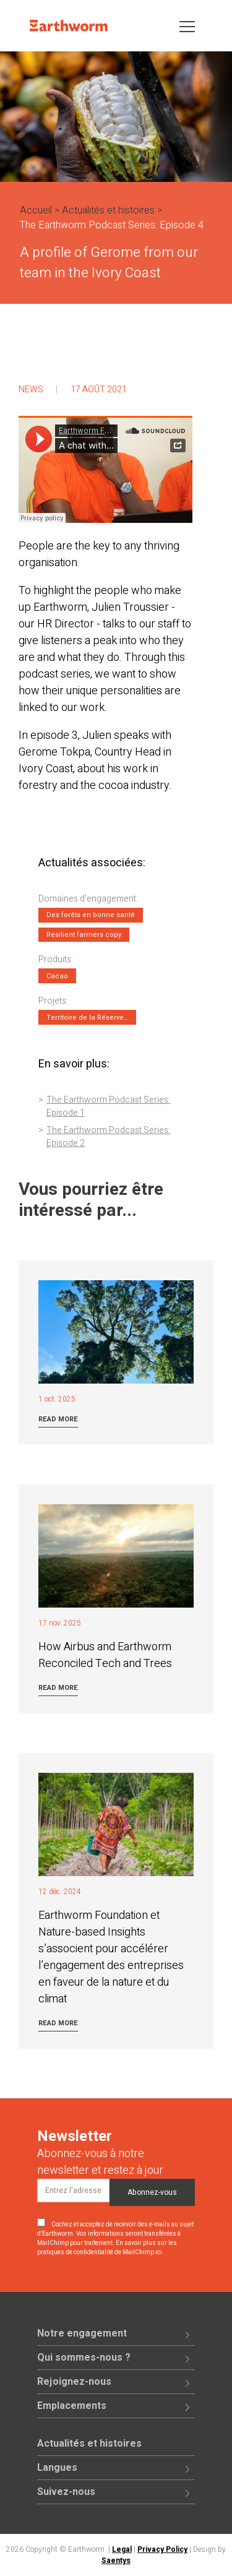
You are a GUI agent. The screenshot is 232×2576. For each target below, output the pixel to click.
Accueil (36, 210)
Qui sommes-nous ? (84, 2357)
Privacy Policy (162, 2549)
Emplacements (71, 2405)
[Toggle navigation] (187, 26)
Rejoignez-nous (74, 2381)
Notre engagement (82, 2333)
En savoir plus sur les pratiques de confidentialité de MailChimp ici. (107, 2248)
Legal (122, 2549)
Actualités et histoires (108, 210)
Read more (58, 1419)
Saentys (116, 2560)
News (31, 389)
